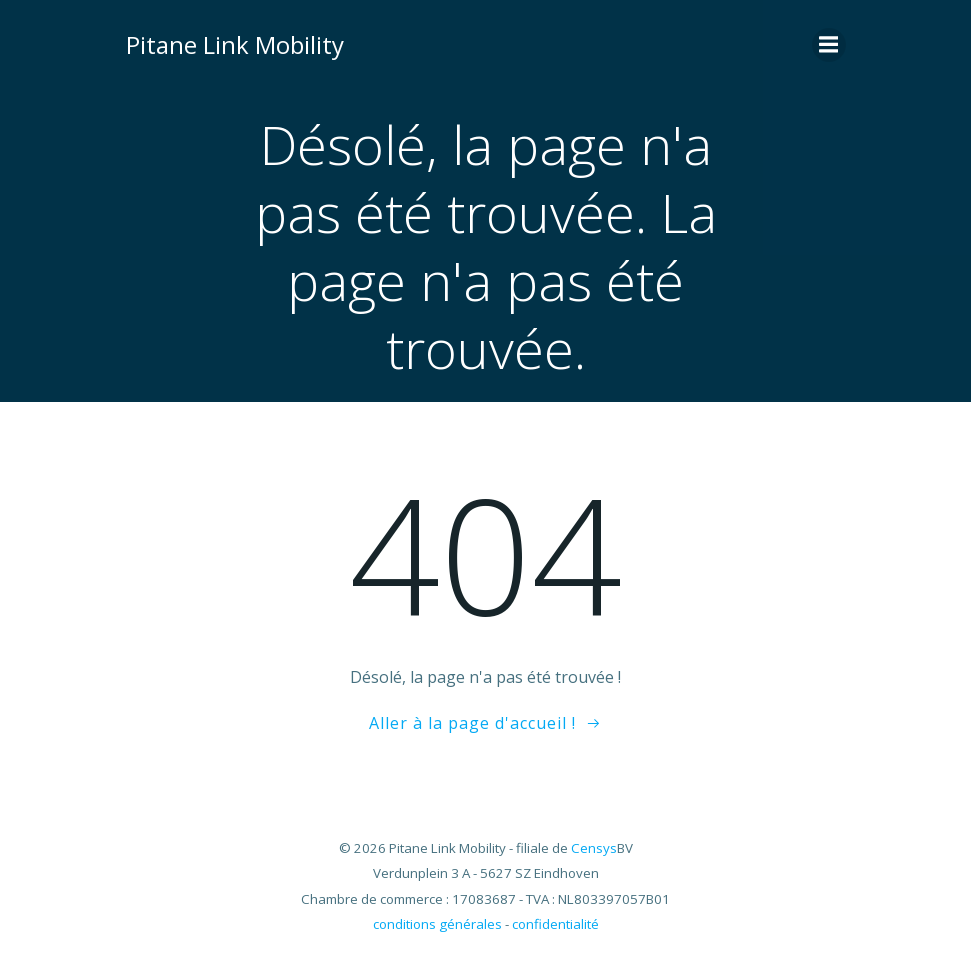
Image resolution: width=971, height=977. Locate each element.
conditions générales (437, 924)
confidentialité (555, 924)
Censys (594, 848)
